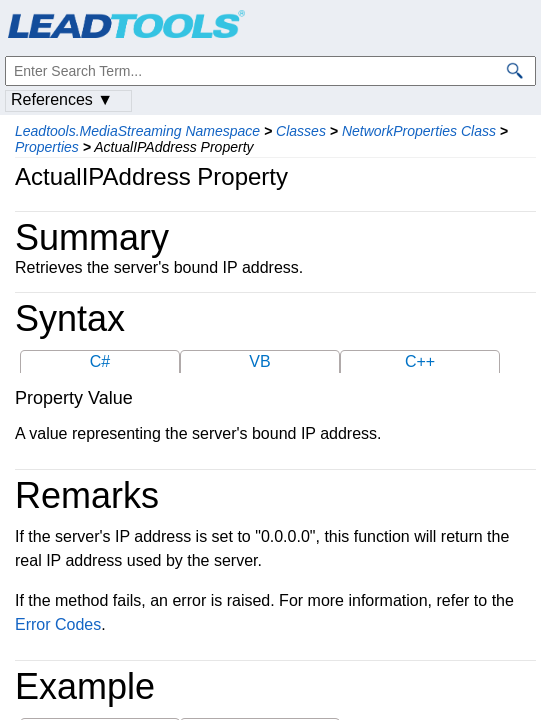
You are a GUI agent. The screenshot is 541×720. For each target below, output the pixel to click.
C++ (420, 361)
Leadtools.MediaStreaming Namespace (137, 131)
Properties (47, 147)
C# (100, 361)
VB (259, 361)
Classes (301, 131)
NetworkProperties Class (419, 131)
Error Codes (58, 624)
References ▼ (62, 99)
